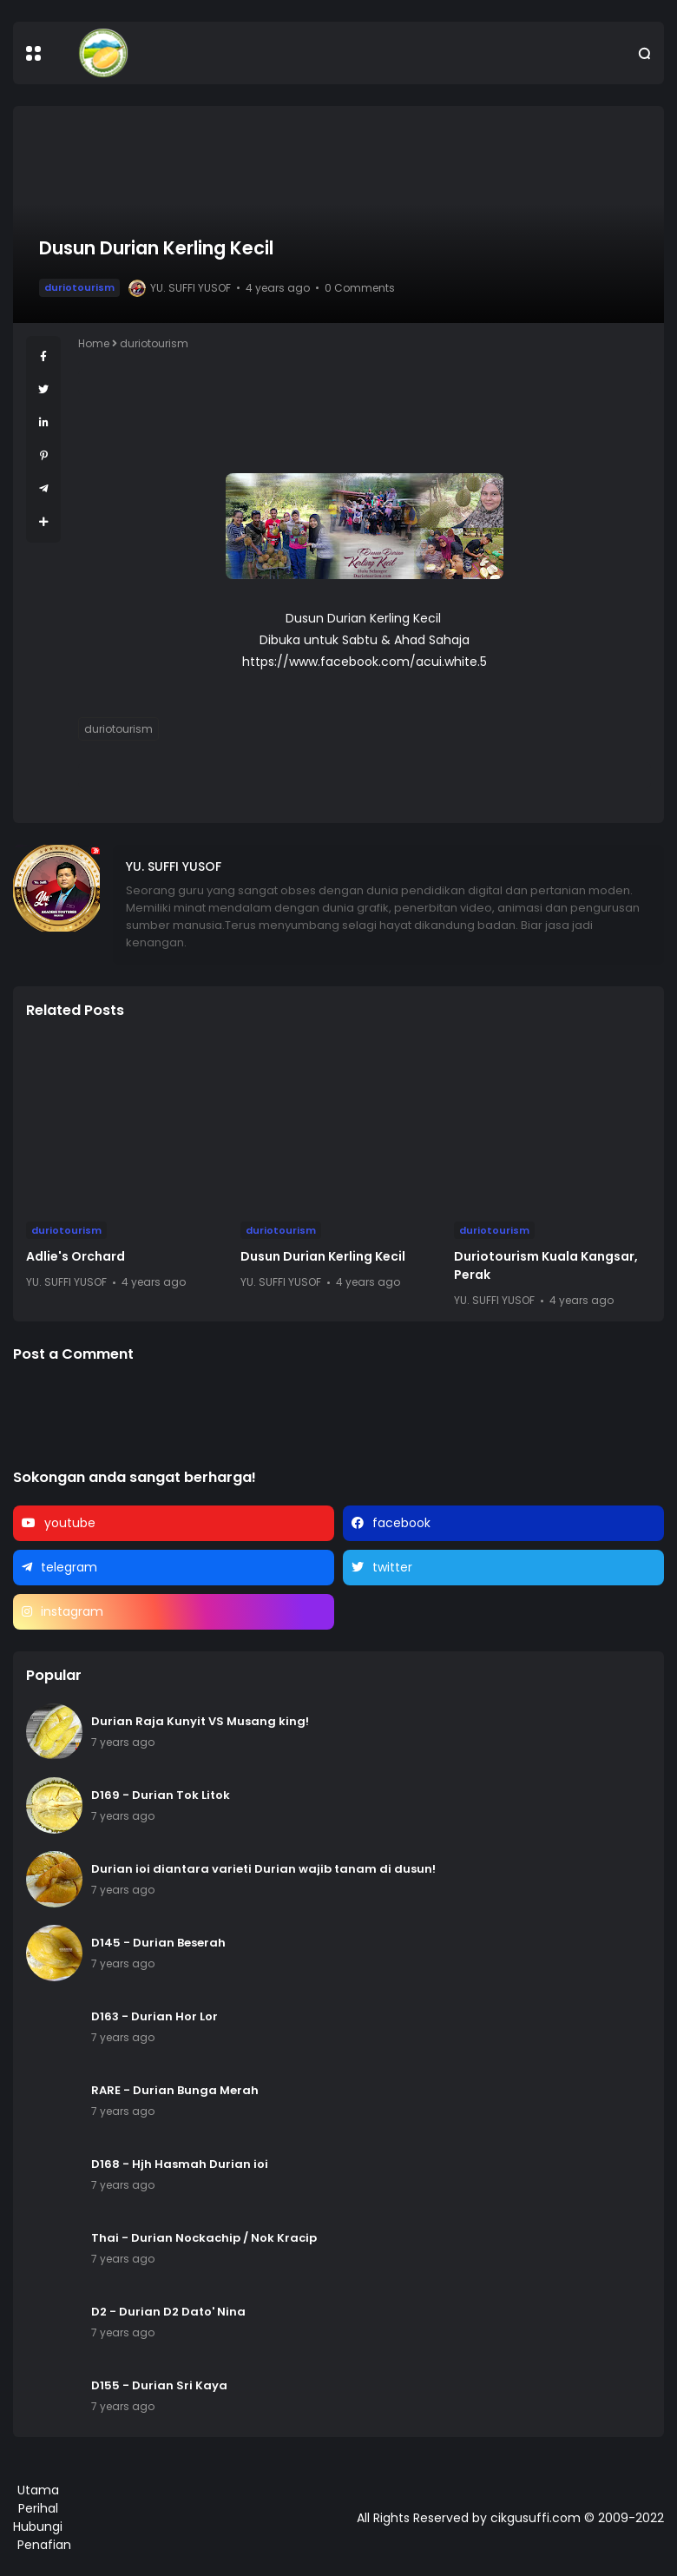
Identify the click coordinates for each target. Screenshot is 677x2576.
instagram (72, 1611)
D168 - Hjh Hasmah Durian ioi (179, 2164)
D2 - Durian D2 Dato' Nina (168, 2311)
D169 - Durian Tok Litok (160, 1795)
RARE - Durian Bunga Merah (175, 2090)
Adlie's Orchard (75, 1256)
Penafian (44, 2544)
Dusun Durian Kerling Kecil (322, 1256)
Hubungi (37, 2526)
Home (93, 343)
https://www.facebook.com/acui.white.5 (364, 661)
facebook (401, 1523)
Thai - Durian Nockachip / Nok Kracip (204, 2238)
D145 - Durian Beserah (158, 1942)
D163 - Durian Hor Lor (154, 2016)
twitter (392, 1567)
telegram (69, 1567)
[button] (33, 53)
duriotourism (79, 287)
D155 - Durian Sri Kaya (159, 2385)
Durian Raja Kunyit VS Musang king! (200, 1721)
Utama (38, 2490)
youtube (69, 1523)
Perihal (38, 2508)
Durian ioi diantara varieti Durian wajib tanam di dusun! (263, 1869)
